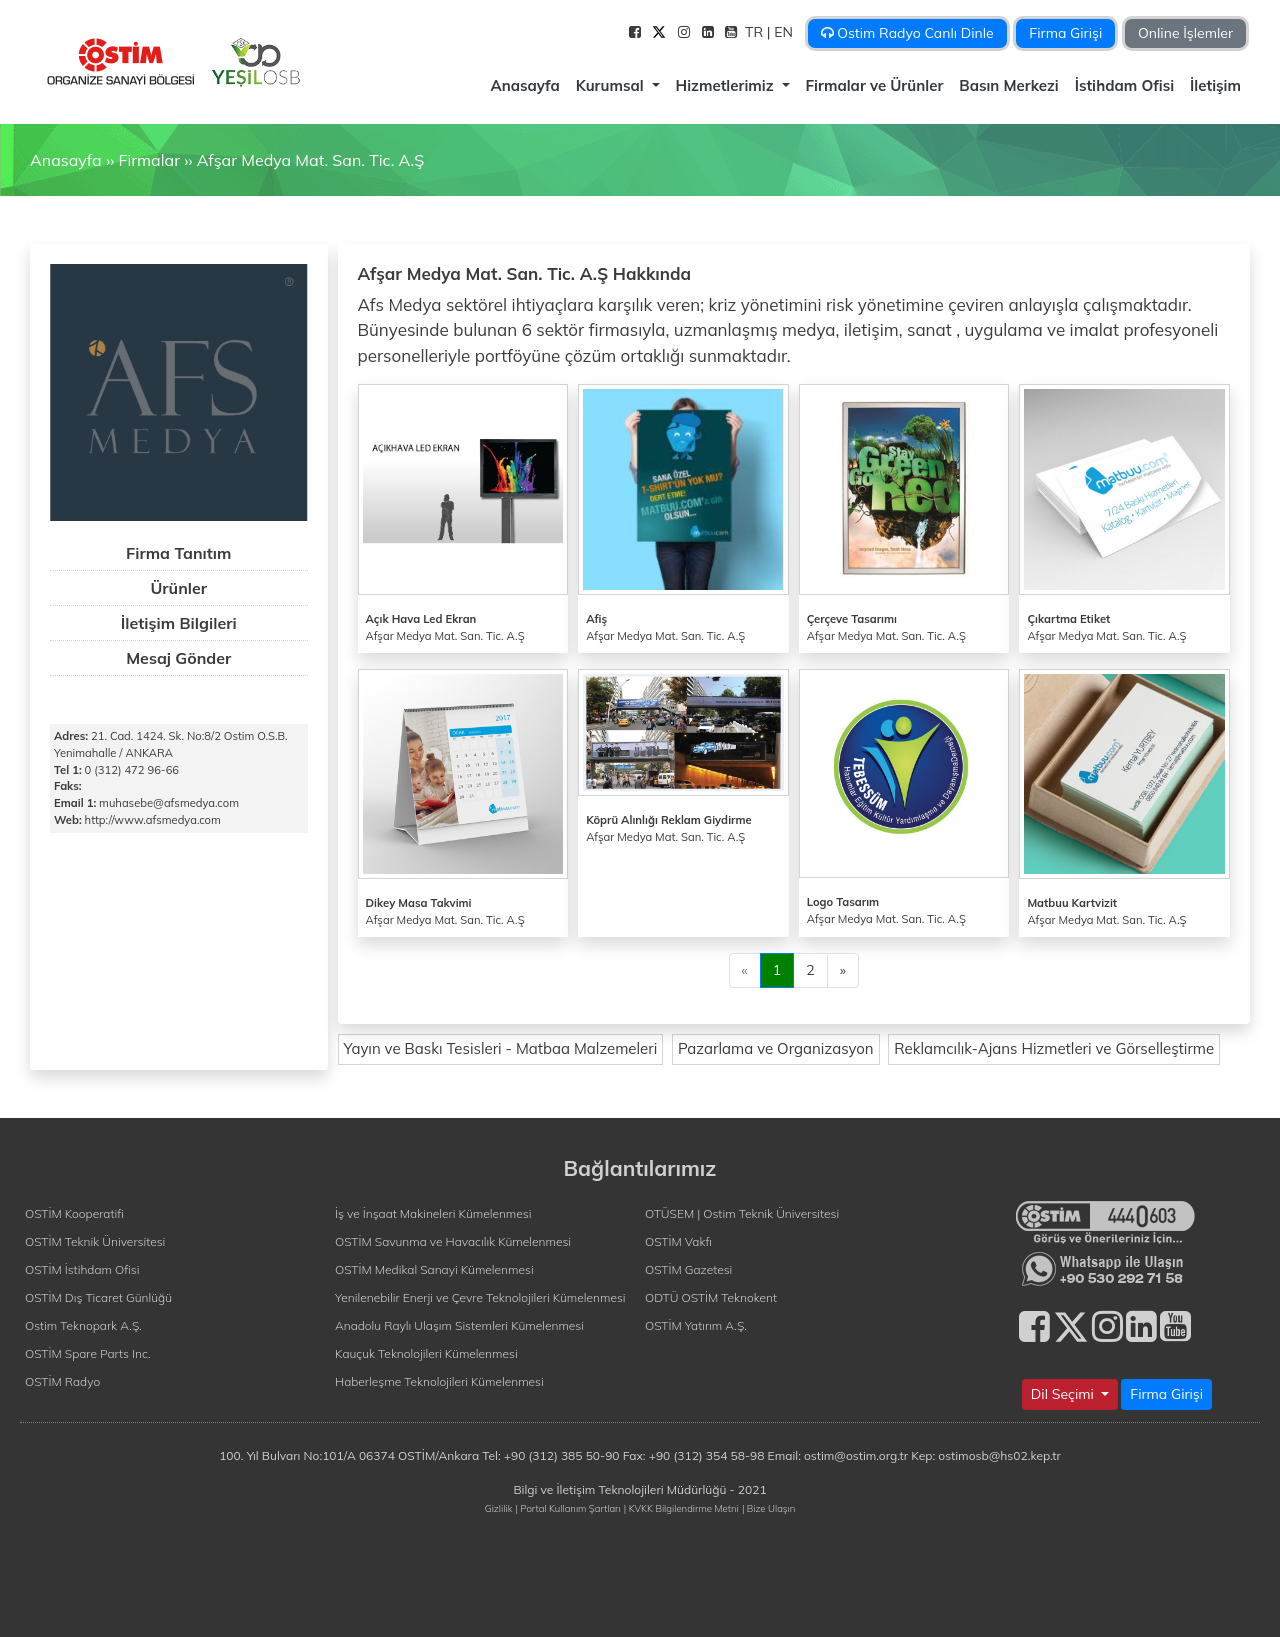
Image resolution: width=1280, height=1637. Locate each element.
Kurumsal (612, 85)
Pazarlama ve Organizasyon (776, 1048)
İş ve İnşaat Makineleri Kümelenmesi (433, 1213)
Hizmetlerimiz (727, 85)
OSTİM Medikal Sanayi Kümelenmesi (434, 1269)
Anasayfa (524, 85)
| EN (782, 32)
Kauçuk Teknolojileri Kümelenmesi (426, 1353)
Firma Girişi (1065, 33)
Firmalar (148, 160)
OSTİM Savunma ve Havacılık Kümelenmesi (453, 1241)
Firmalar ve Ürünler (875, 85)
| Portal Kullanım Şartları (568, 1508)
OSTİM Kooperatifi (74, 1213)
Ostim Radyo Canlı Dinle (907, 33)
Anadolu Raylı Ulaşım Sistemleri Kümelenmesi (459, 1325)
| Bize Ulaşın (768, 1508)
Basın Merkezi (1008, 85)
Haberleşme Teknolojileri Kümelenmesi (439, 1381)
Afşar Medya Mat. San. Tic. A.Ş (311, 160)
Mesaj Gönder (178, 658)
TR (756, 32)
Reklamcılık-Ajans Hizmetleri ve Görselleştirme (1054, 1048)
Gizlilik (499, 1508)
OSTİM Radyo (62, 1381)
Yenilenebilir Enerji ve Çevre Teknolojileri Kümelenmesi (480, 1297)
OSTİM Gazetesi (688, 1269)
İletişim (1215, 85)
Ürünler (178, 588)
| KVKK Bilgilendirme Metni (681, 1508)
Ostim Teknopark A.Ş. (83, 1325)
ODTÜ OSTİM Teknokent (711, 1297)
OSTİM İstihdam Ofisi (82, 1269)
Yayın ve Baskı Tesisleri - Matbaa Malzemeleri (501, 1048)
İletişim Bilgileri (179, 623)
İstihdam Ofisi (1124, 85)
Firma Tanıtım (178, 553)
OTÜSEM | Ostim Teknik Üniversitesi (742, 1213)
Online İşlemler (1185, 33)
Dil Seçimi (1064, 1394)
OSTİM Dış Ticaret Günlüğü (98, 1297)
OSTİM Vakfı (678, 1241)
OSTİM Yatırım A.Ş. (696, 1325)
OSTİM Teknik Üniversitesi (95, 1241)
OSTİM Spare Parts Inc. (88, 1353)
